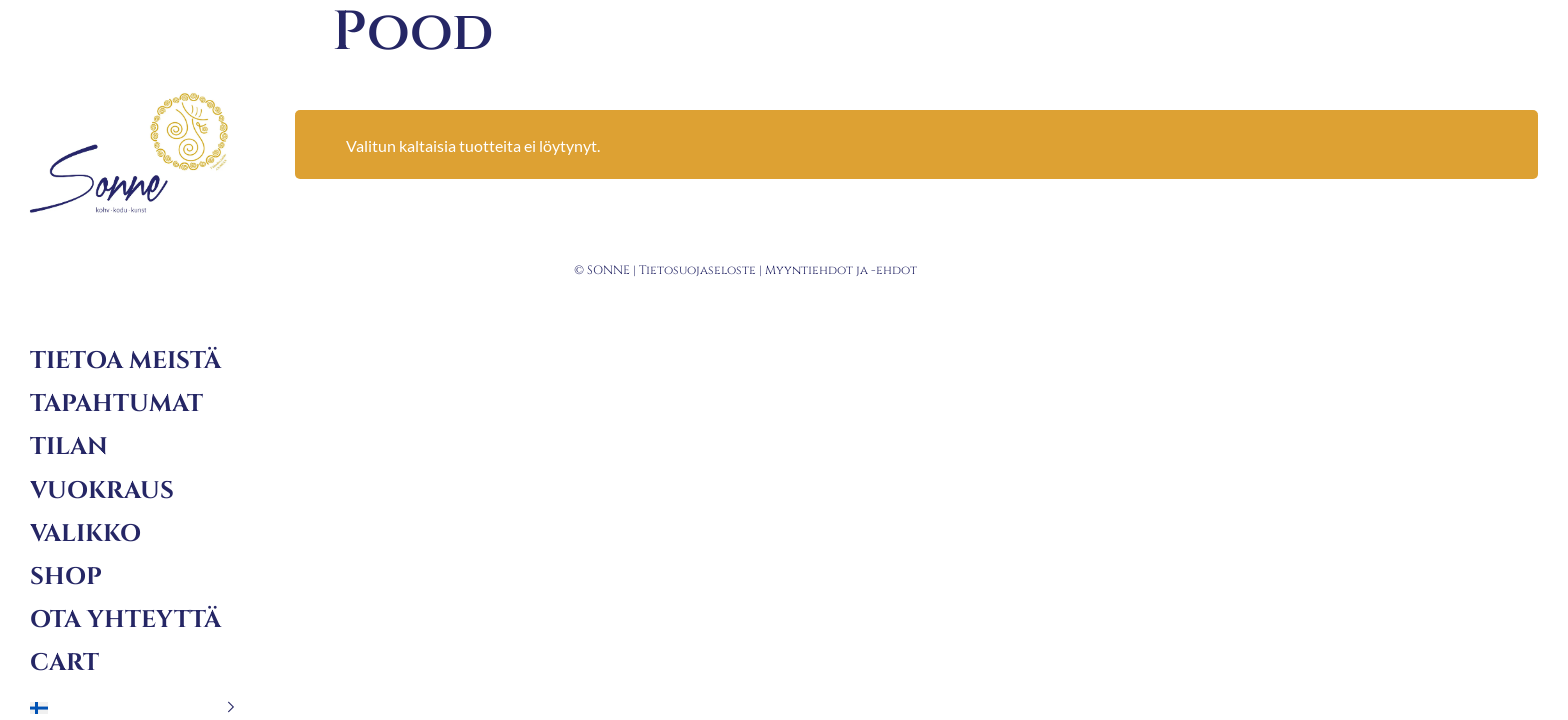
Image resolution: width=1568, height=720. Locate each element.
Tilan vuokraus (102, 468)
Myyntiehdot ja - (820, 270)
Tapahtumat (116, 404)
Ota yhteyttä (125, 620)
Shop (66, 577)
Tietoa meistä (125, 361)
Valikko (85, 534)
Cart (64, 663)
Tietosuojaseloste (697, 270)
